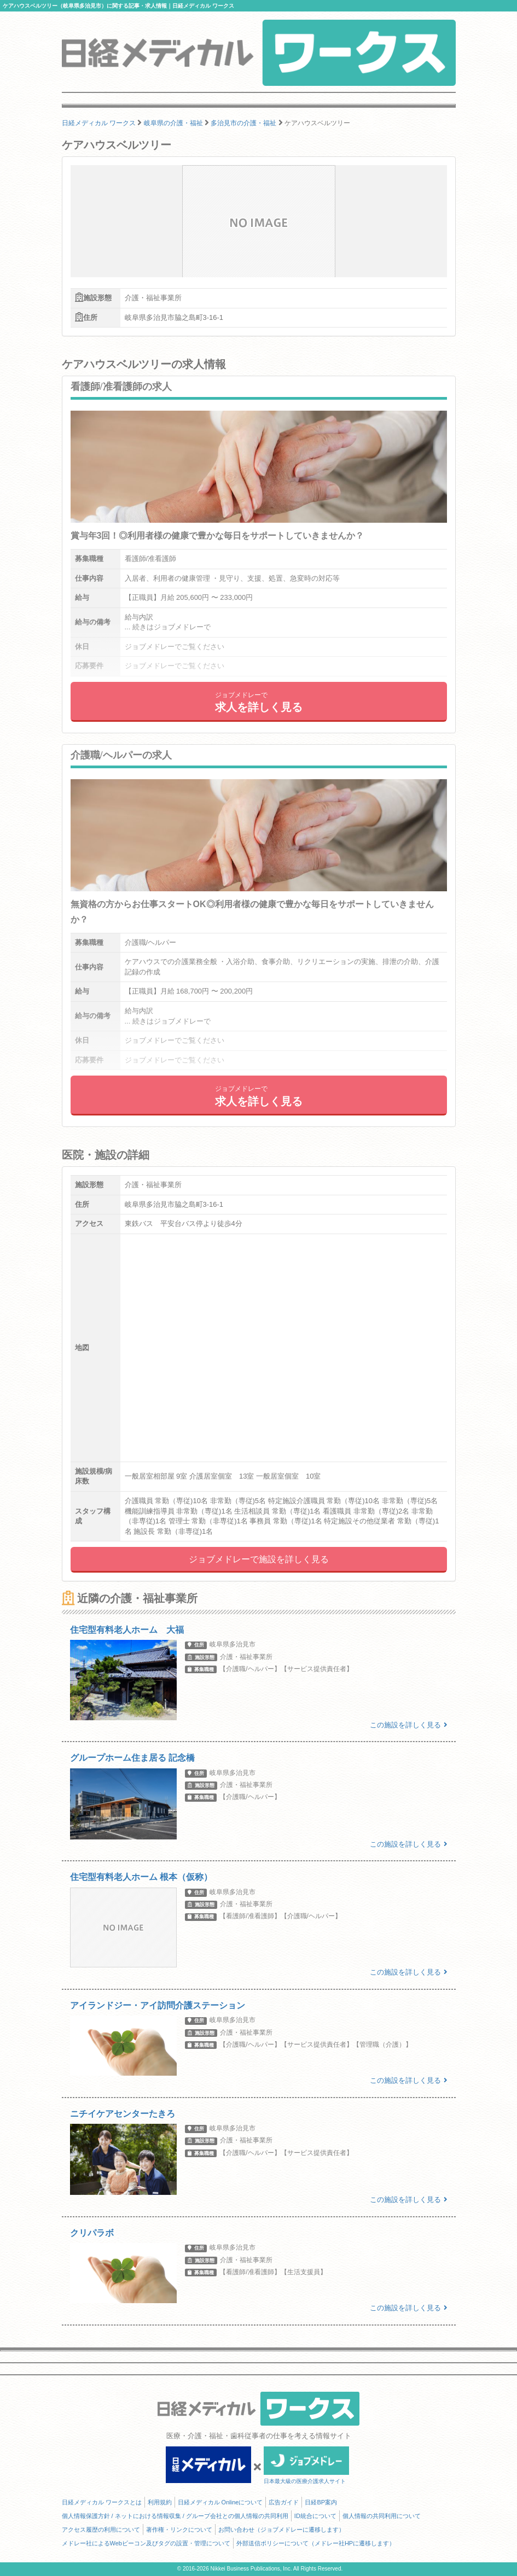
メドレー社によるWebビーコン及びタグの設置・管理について (146, 2543)
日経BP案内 (321, 2502)
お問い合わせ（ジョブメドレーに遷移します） (281, 2529)
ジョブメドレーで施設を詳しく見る (259, 1559)
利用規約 (160, 2502)
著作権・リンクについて (179, 2529)
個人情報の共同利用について (381, 2516)
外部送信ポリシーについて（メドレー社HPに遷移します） (315, 2543)
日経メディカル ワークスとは (102, 2502)
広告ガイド (284, 2502)
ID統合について (315, 2516)
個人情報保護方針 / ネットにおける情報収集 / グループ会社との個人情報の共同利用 (175, 2516)
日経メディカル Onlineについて (220, 2502)
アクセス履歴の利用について (101, 2529)
